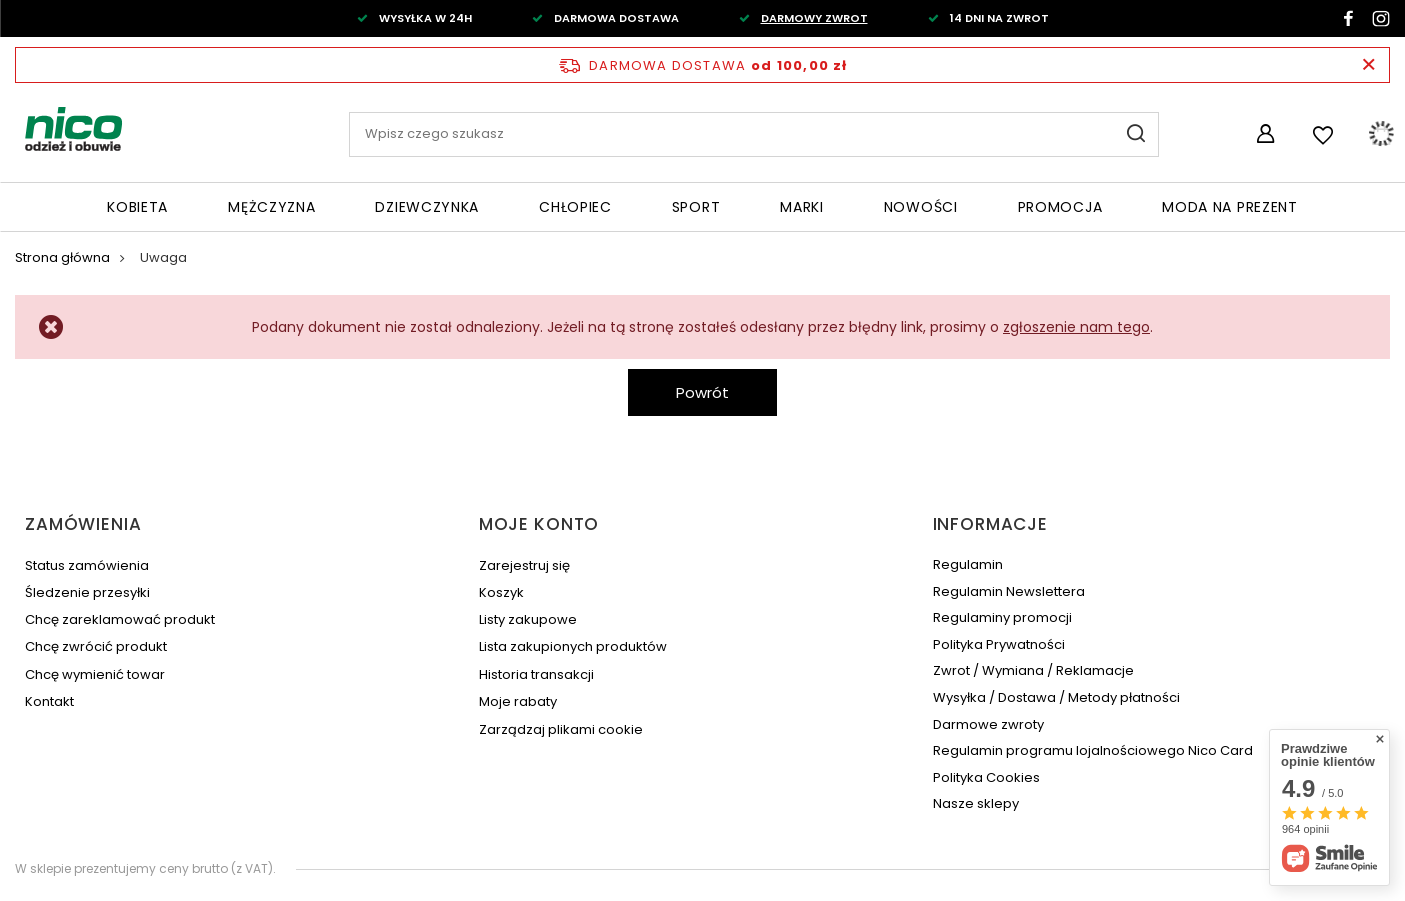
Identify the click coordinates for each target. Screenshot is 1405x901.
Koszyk (501, 593)
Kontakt (49, 702)
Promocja (1060, 207)
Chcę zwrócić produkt (96, 647)
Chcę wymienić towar (95, 675)
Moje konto (539, 524)
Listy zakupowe (528, 620)
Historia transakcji (536, 675)
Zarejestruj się (524, 566)
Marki (802, 207)
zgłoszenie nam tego (1076, 327)
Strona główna (62, 257)
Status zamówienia (87, 566)
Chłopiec (575, 207)
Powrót (702, 392)
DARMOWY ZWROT (814, 18)
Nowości (921, 207)
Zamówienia (83, 524)
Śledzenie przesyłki (87, 593)
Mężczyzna (271, 207)
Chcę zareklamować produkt (120, 620)
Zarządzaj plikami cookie (561, 729)
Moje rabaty (518, 702)
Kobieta (137, 207)
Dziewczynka (427, 207)
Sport (696, 207)
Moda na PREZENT (1230, 207)
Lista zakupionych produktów (573, 647)
